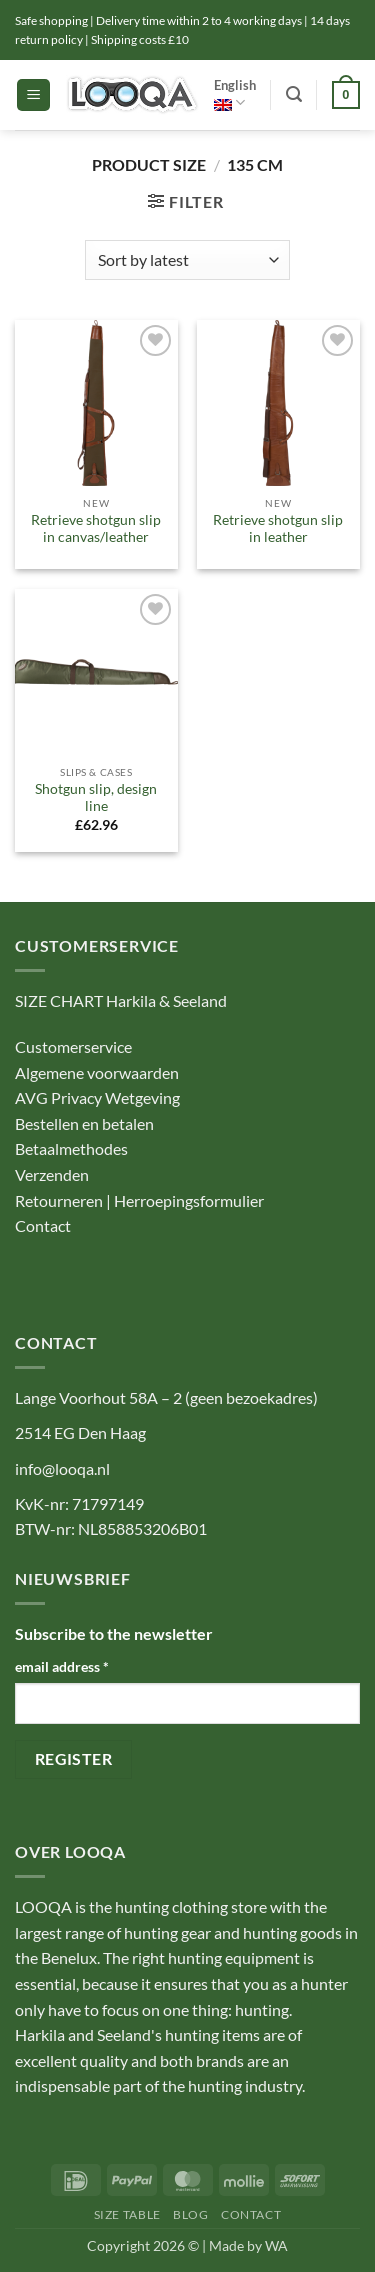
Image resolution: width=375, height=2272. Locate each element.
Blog (190, 2214)
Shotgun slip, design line (96, 798)
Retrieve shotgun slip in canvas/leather (96, 529)
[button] (33, 95)
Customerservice (73, 1046)
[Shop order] (187, 260)
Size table (127, 2214)
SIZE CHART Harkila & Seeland (121, 1000)
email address (62, 1666)
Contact (44, 1225)
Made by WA (248, 2245)
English (235, 94)
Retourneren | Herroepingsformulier (139, 1200)
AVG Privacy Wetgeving (97, 1097)
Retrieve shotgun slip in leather (278, 529)
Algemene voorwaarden (97, 1072)
